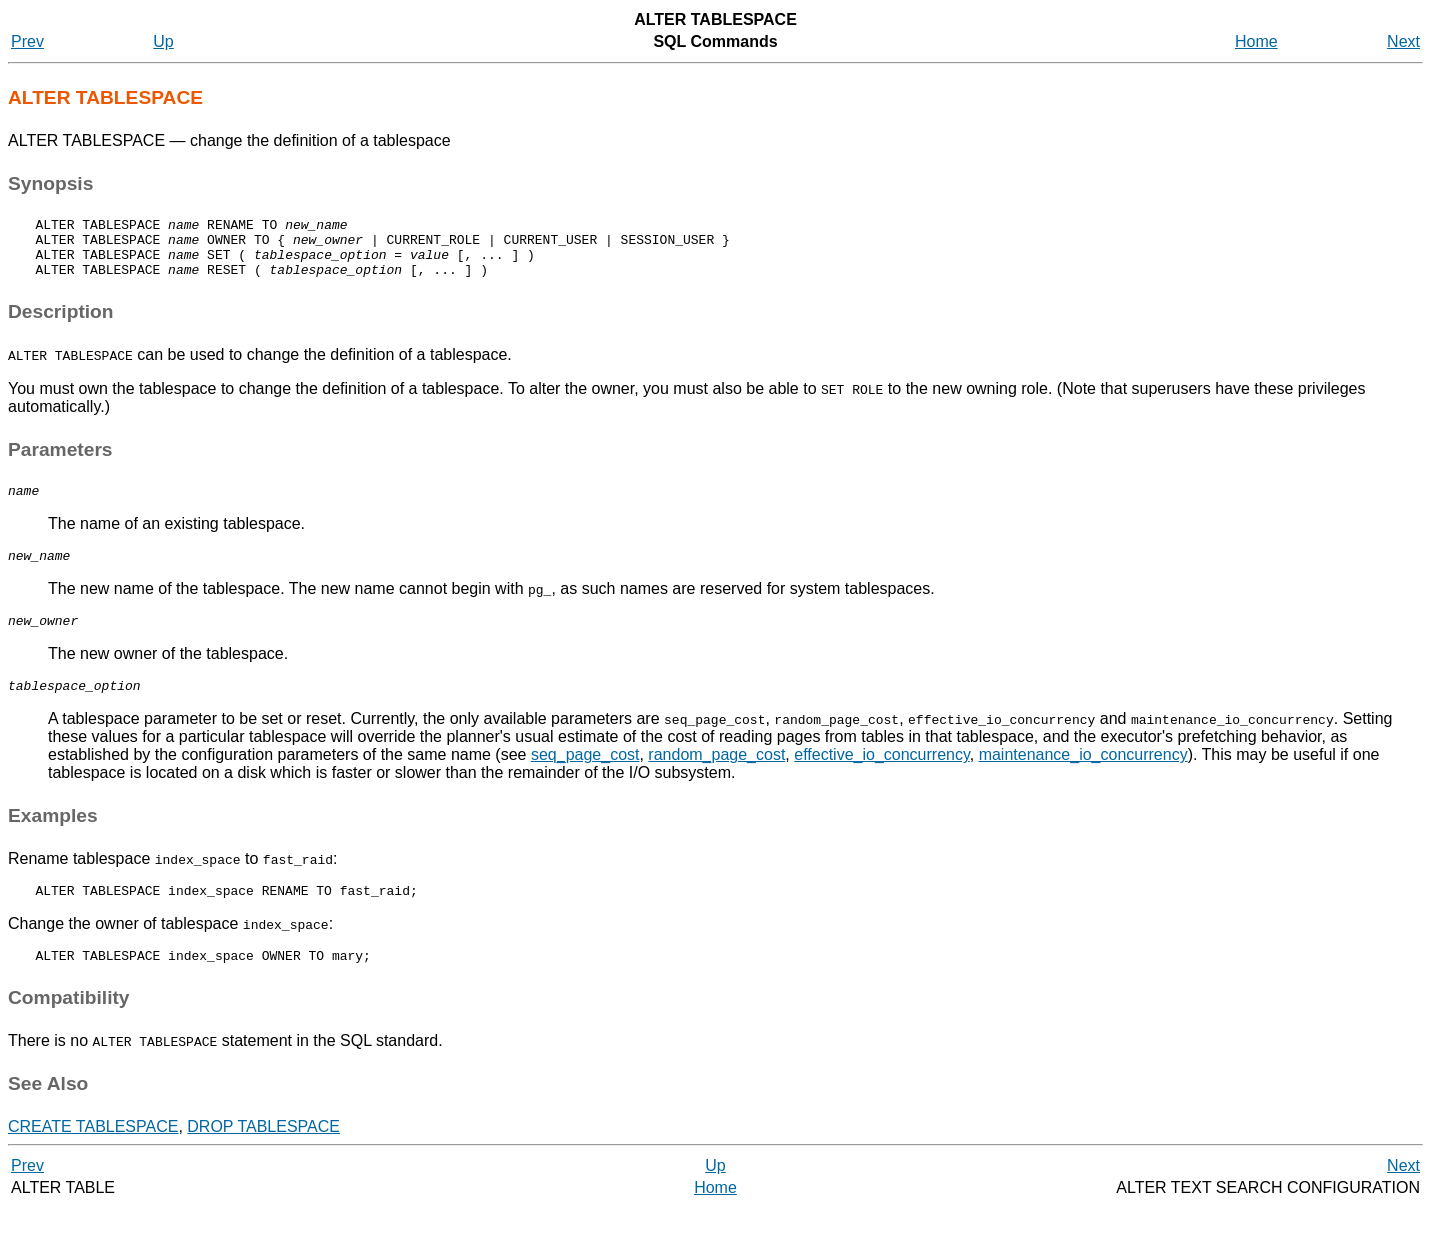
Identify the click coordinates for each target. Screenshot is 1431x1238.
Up (163, 41)
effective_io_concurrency (882, 778)
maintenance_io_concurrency (1083, 778)
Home (1256, 41)
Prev (27, 41)
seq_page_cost (585, 778)
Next (1403, 41)
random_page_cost (716, 778)
